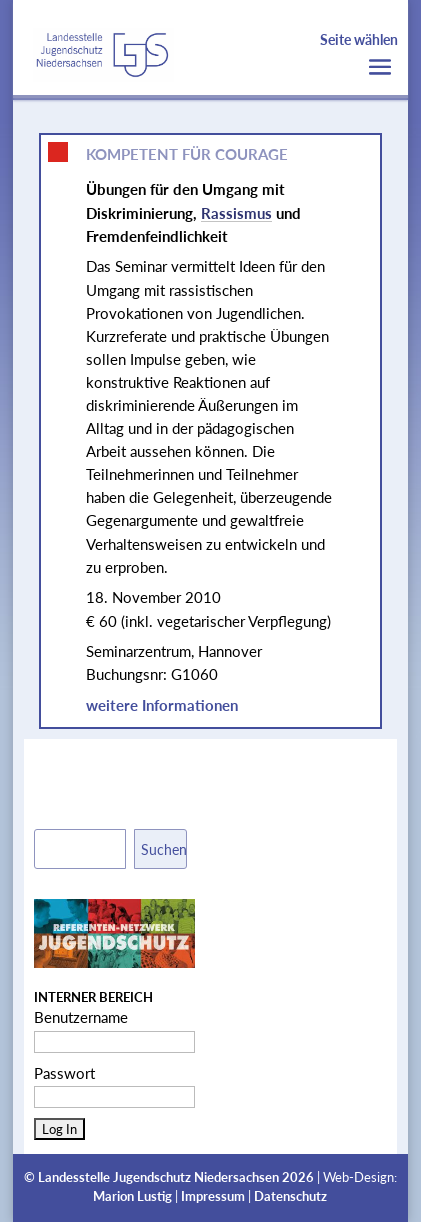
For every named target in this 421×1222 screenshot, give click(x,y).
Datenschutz (290, 1196)
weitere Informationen (162, 705)
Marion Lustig (132, 1196)
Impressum (213, 1196)
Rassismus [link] (236, 213)
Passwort (64, 1073)
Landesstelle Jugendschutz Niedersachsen (158, 1177)
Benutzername (81, 1017)
